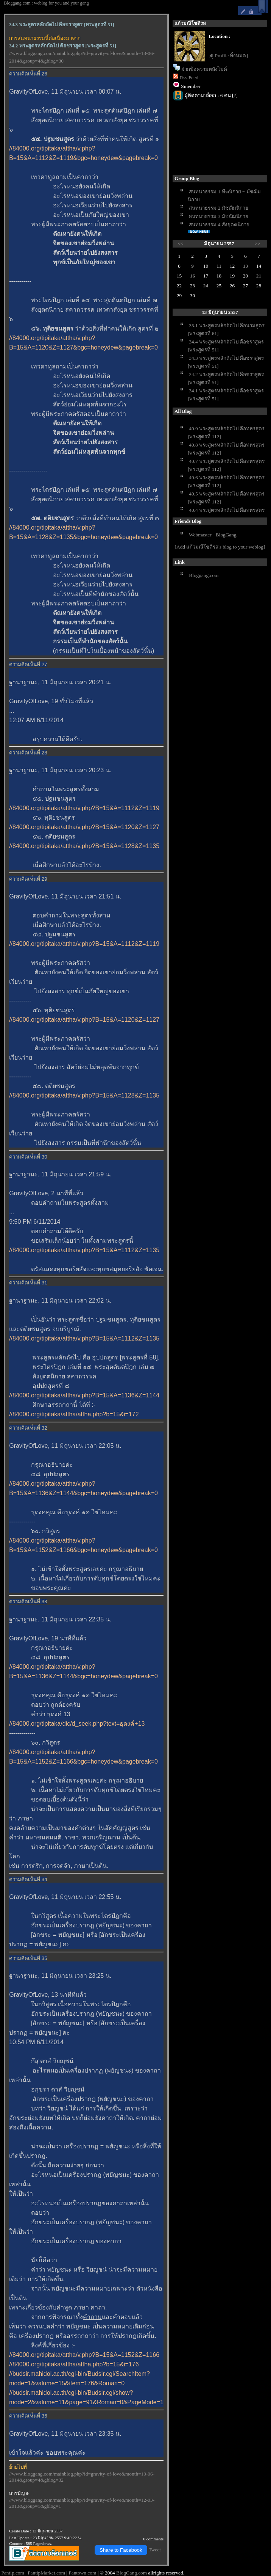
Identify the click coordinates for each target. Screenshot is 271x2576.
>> (257, 243)
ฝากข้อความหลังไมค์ (204, 69)
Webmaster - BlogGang (213, 535)
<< (181, 243)
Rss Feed (189, 77)
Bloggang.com (203, 575)
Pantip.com (12, 2573)
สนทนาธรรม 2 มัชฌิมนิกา (218, 208)
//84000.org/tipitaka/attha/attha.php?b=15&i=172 (74, 1414)
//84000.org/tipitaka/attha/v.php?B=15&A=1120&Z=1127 (84, 827)
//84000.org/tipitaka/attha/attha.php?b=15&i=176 (74, 2364)
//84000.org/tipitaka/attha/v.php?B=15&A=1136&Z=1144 (84, 1395)
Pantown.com (82, 2573)
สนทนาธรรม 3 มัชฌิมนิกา (218, 216)
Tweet (155, 2549)
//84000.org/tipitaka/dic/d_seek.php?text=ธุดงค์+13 (77, 1723)
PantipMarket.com (46, 2573)
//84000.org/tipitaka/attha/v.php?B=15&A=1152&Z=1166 (84, 2355)
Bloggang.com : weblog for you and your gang (46, 3)
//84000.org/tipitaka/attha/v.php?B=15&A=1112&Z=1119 (84, 808)
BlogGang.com (131, 2573)
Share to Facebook (121, 2550)
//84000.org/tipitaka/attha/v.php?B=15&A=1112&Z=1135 (84, 1250)
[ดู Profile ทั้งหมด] (228, 55)
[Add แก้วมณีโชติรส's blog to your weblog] (220, 547)
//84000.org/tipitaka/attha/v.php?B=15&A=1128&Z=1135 (84, 846)
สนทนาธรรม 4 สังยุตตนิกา (219, 224)
